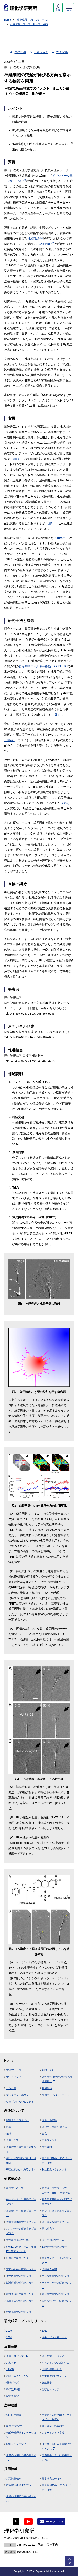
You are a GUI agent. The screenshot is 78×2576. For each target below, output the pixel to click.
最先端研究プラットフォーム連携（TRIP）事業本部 (57, 2190)
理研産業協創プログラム (55, 2222)
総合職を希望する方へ (18, 2485)
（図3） (57, 714)
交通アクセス (13, 2070)
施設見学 (47, 2382)
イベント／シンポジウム (55, 2362)
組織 (8, 2133)
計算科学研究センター (18, 2258)
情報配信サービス (52, 2369)
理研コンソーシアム (17, 2443)
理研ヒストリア (50, 2389)
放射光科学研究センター (20, 2312)
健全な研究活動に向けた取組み (21, 2160)
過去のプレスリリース (54, 2337)
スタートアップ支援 (53, 2432)
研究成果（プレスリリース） (33, 19)
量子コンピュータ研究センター (57, 2260)
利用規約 (47, 2088)
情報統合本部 (49, 2269)
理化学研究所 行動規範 (54, 2126)
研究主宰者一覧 (15, 2188)
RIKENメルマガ (54, 2521)
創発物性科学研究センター (57, 2293)
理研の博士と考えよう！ (55, 2356)
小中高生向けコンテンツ (55, 2376)
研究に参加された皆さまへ (21, 2169)
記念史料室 (12, 2396)
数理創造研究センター (54, 2246)
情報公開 (47, 2146)
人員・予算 (12, 2140)
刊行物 (10, 2369)
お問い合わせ (49, 2070)
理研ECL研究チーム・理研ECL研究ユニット (21, 2249)
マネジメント (49, 2140)
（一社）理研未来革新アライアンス (57, 2446)
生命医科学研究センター (20, 2276)
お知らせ (11, 2362)
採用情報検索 (13, 2478)
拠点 (44, 2133)
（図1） (15, 458)
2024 (9, 2337)
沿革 (8, 2126)
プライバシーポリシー (18, 2094)
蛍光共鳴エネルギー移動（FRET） (43, 666)
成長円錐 (46, 244)
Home (7, 19)
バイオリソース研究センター (57, 2285)
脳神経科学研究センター (20, 2282)
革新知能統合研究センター (21, 2269)
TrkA (61, 538)
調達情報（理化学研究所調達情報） (57, 2079)
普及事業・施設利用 (53, 2426)
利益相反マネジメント (54, 2169)
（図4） (9, 740)
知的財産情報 (13, 2414)
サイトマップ (13, 2076)
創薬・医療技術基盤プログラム (57, 2213)
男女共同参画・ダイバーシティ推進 (57, 2160)
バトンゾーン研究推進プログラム (21, 2231)
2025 (44, 2330)
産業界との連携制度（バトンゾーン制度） (57, 2417)
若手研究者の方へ (52, 2478)
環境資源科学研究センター (21, 2293)
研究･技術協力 (14, 2426)
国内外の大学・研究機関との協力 (57, 2457)
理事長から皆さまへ (17, 2120)
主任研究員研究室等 (17, 2240)
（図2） (50, 523)
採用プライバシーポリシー (57, 2094)
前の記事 (20, 52)
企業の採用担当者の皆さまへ (21, 2457)
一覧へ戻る (41, 52)
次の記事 (62, 52)
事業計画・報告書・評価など (21, 2149)
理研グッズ (12, 2382)
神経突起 (35, 238)
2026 (9, 2330)
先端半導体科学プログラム (21, 2222)
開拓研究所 (48, 2228)
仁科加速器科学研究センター (57, 2303)
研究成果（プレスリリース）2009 (29, 24)
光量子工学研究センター (20, 2300)
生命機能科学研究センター (57, 2276)
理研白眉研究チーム (53, 2240)
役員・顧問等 (49, 2120)
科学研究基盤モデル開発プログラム (57, 2201)
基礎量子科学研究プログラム (21, 2213)
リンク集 (11, 2088)
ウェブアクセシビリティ (20, 2101)
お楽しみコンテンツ (17, 2376)
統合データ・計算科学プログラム (21, 2201)
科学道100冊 (13, 2389)
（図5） (66, 803)
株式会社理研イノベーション (21, 2435)
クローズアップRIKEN (18, 2356)
